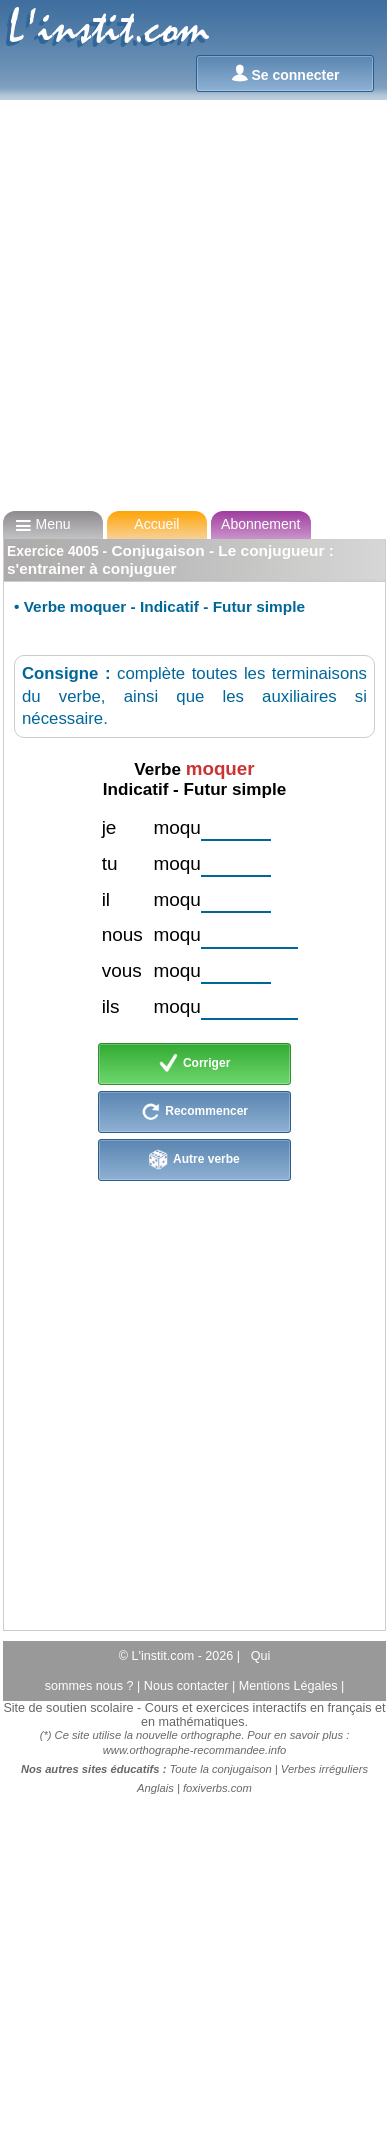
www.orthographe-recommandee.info (194, 1750)
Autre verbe (194, 1160)
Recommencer (194, 1112)
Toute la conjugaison (221, 1769)
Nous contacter (188, 1686)
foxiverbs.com (217, 1788)
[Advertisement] (187, 305)
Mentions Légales (290, 1686)
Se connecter (285, 73)
